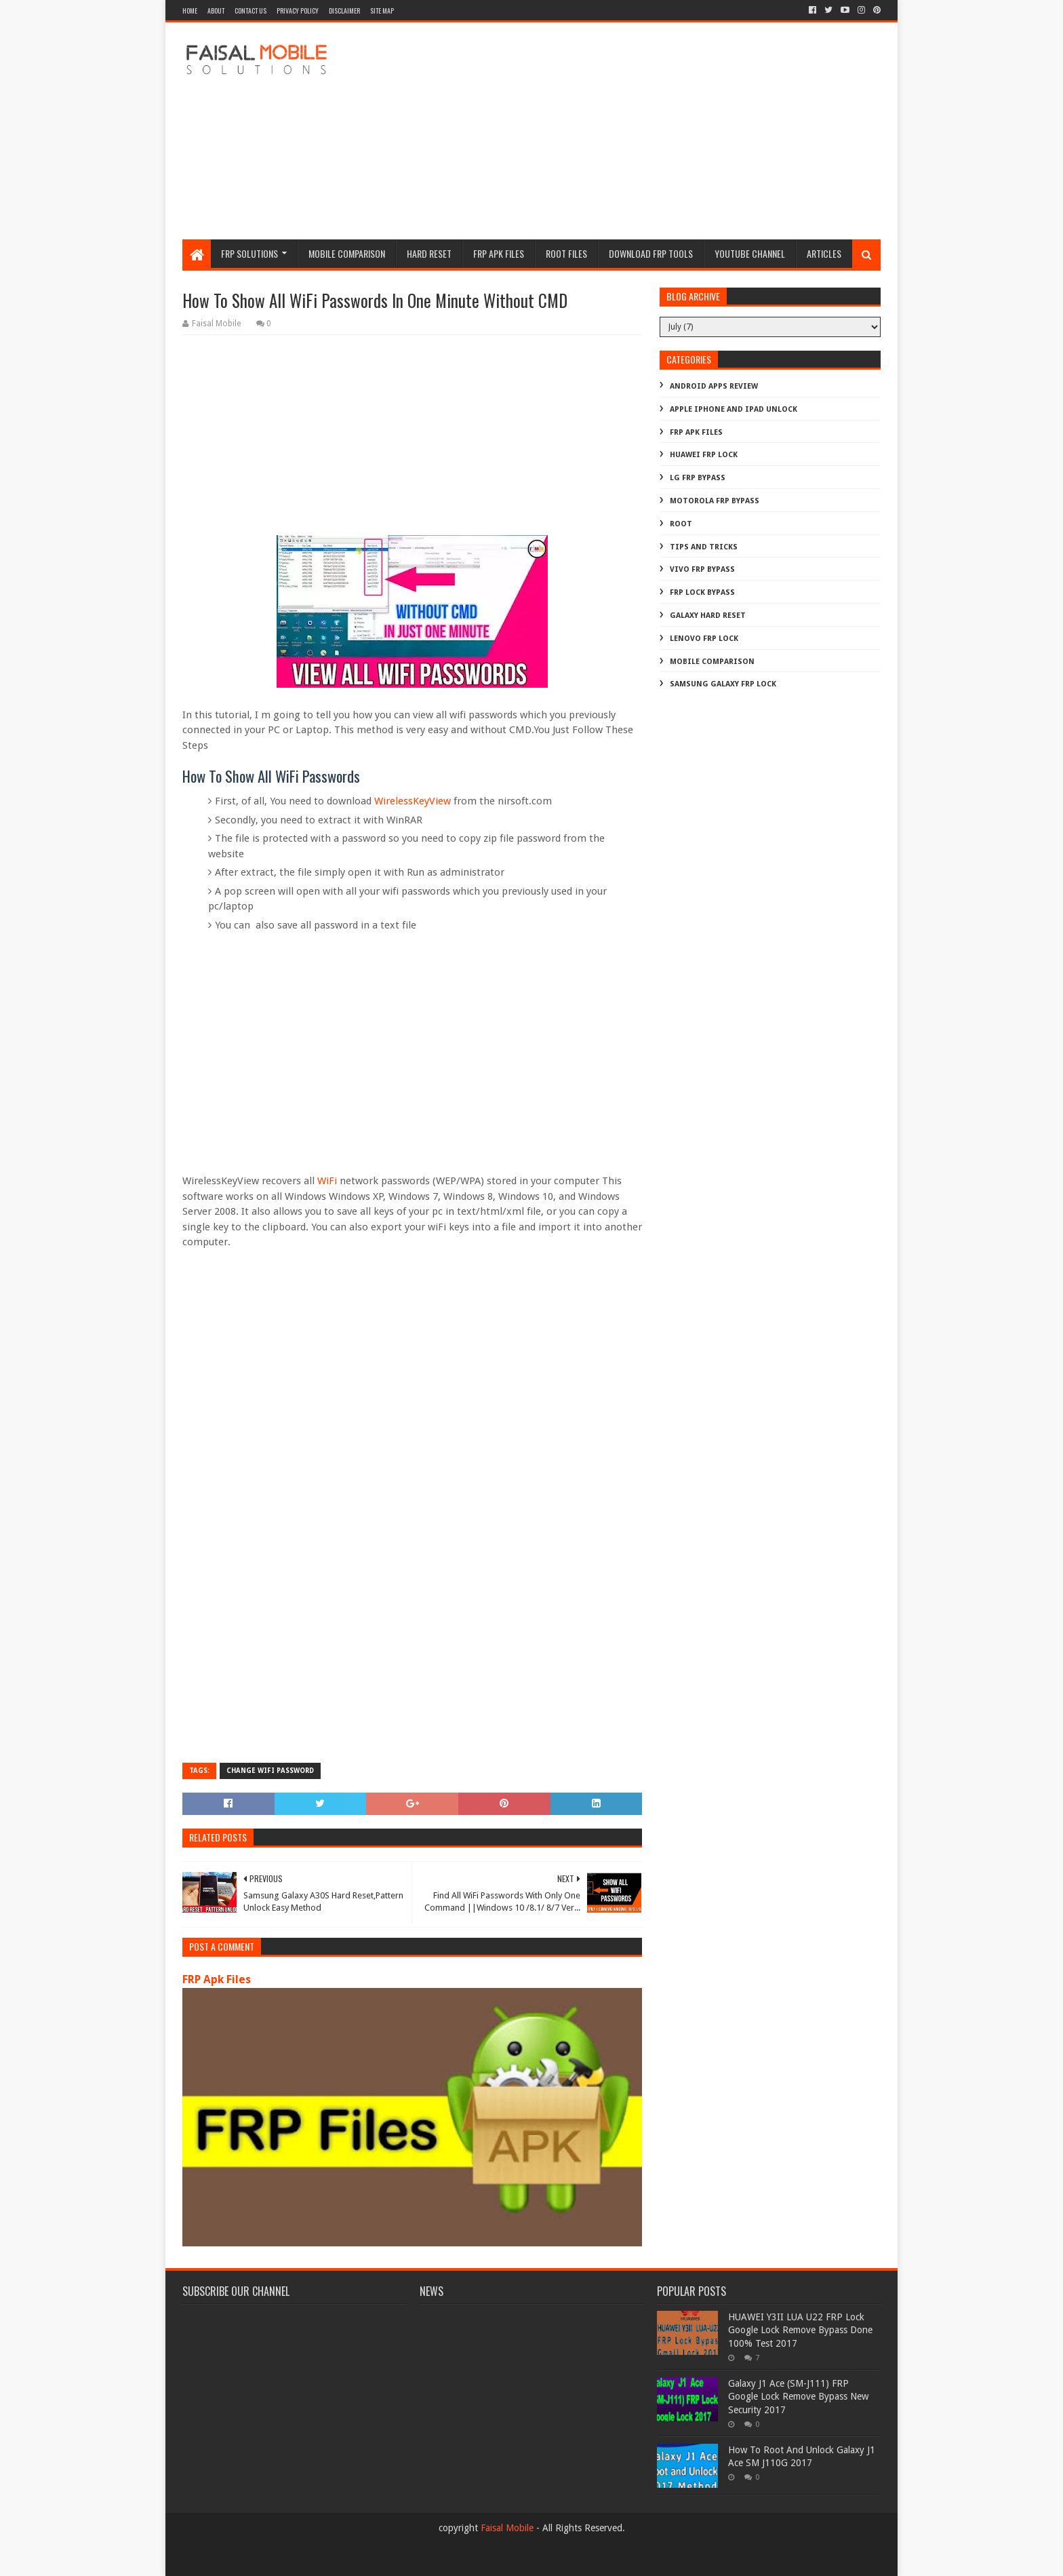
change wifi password (270, 1770)
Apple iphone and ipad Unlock (733, 409)
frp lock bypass (702, 592)
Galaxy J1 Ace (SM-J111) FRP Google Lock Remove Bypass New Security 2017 (798, 2396)
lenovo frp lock (704, 638)
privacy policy (298, 10)
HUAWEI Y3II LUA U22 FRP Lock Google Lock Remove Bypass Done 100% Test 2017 (800, 2330)
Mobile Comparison (346, 253)
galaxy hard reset (708, 615)
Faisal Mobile (507, 2527)
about (215, 10)
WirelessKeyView (412, 801)
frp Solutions (249, 253)
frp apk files (498, 253)
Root (681, 524)
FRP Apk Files (216, 1979)
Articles (824, 253)
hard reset (429, 253)
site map (382, 10)
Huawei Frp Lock (704, 454)
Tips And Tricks (704, 547)
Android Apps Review (714, 386)
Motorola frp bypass (714, 500)
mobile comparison (712, 661)
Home (189, 10)
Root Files (566, 253)
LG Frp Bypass (697, 477)
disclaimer (344, 10)
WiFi (328, 1181)
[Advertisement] (634, 131)
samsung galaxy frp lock (723, 684)
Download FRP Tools (651, 253)
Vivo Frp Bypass (702, 569)
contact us (250, 10)
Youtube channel (750, 253)
